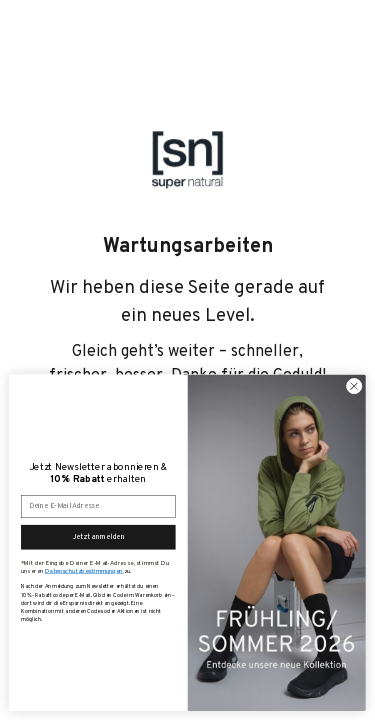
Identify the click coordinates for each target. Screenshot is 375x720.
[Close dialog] (354, 386)
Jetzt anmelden (98, 536)
